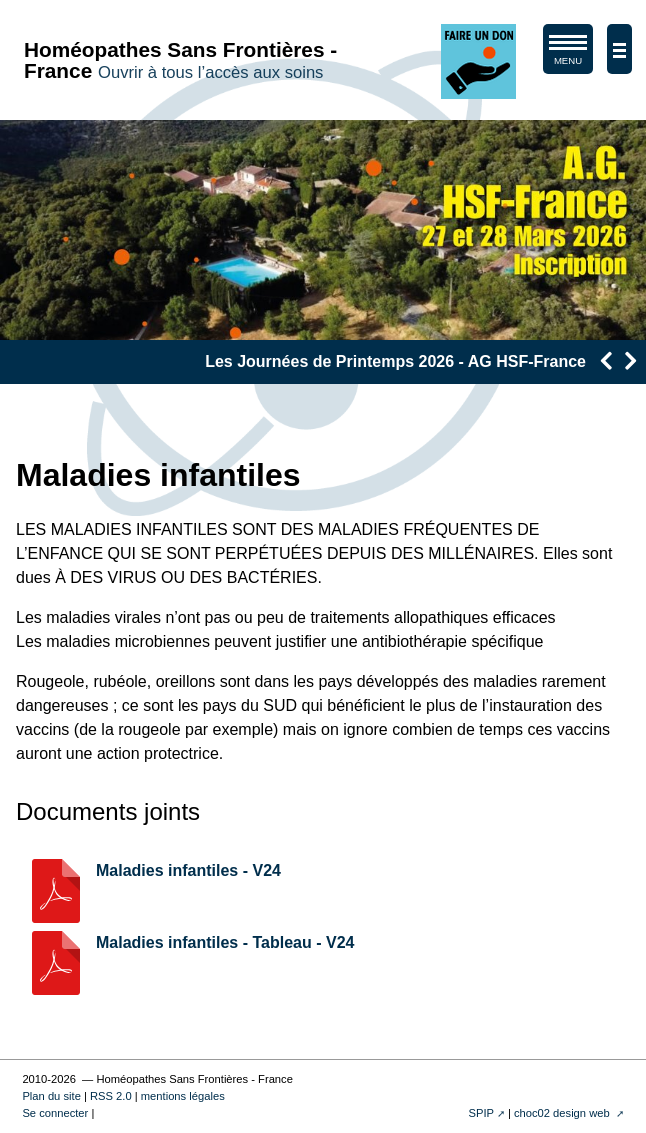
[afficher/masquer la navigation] (619, 49)
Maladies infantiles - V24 (188, 870)
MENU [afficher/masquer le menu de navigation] (568, 53)
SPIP (481, 1113)
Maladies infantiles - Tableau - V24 (225, 942)
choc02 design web (563, 1113)
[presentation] (605, 360)
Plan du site (51, 1096)
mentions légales (183, 1096)
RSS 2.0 (111, 1096)
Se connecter (55, 1113)
